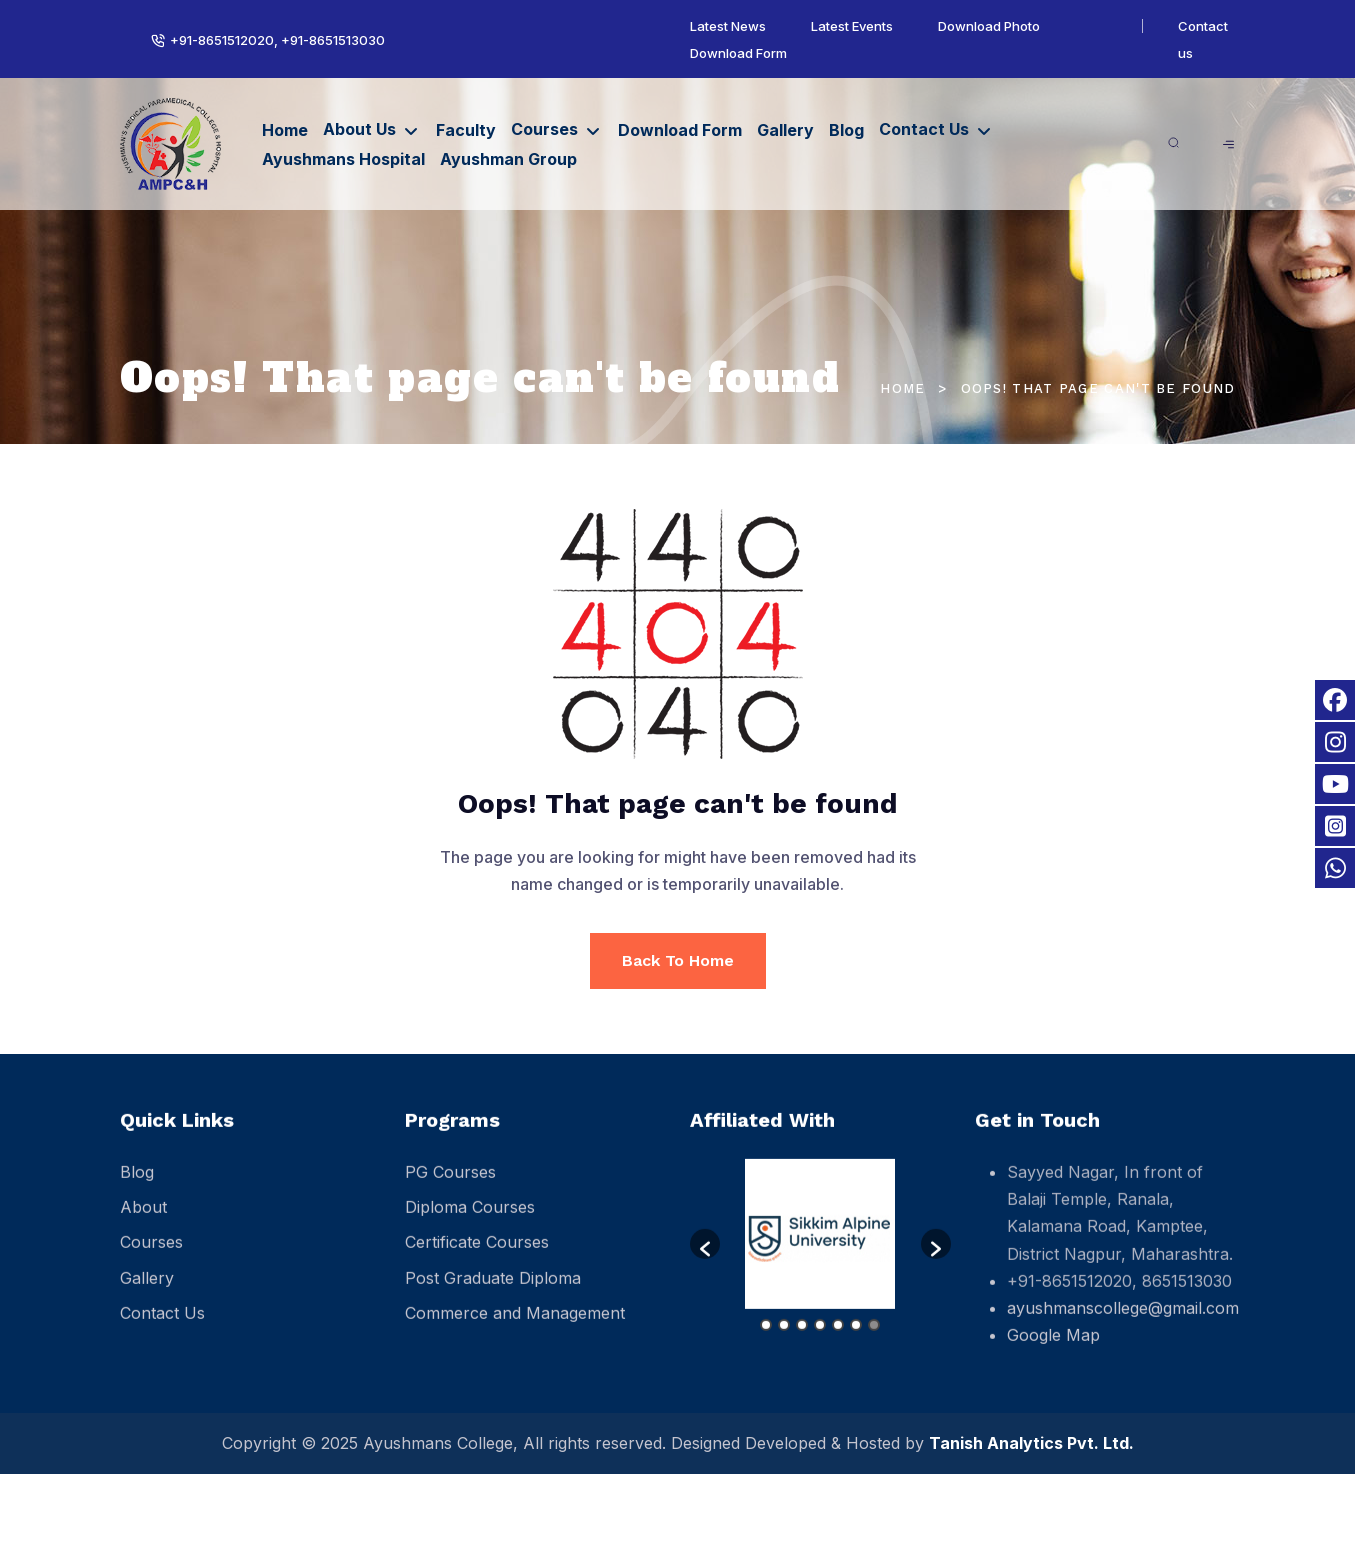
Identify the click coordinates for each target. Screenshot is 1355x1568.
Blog (846, 130)
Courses (544, 129)
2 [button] (784, 1342)
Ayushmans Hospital (343, 159)
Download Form (738, 53)
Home (285, 130)
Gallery (785, 130)
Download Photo (989, 26)
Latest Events (852, 26)
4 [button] (820, 1342)
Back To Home (677, 960)
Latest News (728, 26)
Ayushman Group (508, 159)
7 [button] (874, 1342)
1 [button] (766, 1342)
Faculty (466, 130)
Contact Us (924, 129)
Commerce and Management (515, 1330)
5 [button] (838, 1342)
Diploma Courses (470, 1225)
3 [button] (802, 1342)
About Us (359, 129)
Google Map (1053, 1353)
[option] (820, 1252)
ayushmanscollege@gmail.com (1123, 1325)
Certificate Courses (477, 1260)
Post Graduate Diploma (493, 1295)
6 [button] (856, 1342)
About (143, 1225)
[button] (705, 1262)
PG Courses (450, 1190)
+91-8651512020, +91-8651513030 (275, 40)
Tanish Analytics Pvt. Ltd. (1031, 1443)
